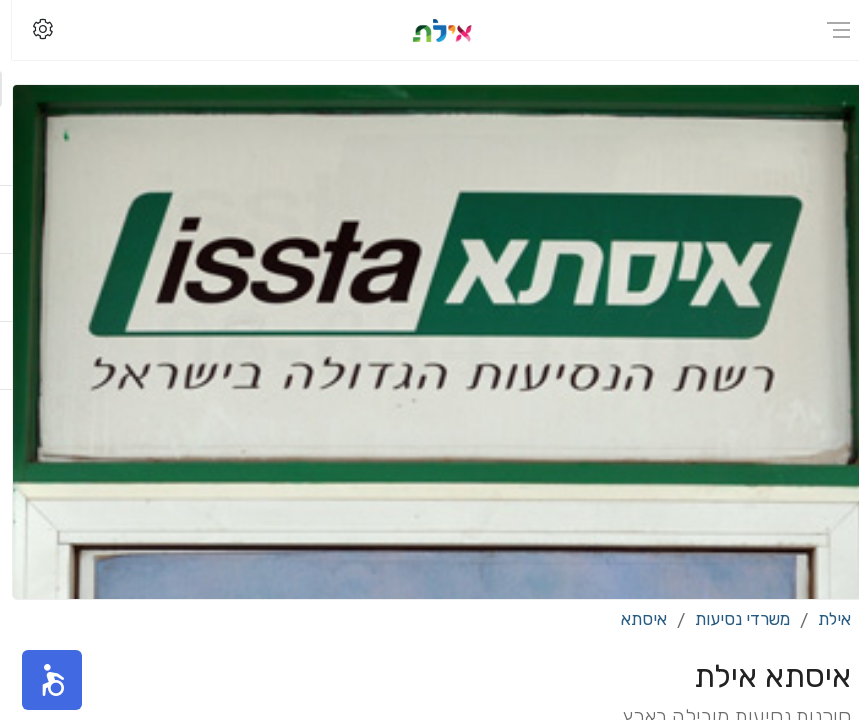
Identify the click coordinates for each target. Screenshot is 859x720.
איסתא (632, 619)
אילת (822, 619)
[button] (40, 680)
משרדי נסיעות (730, 619)
